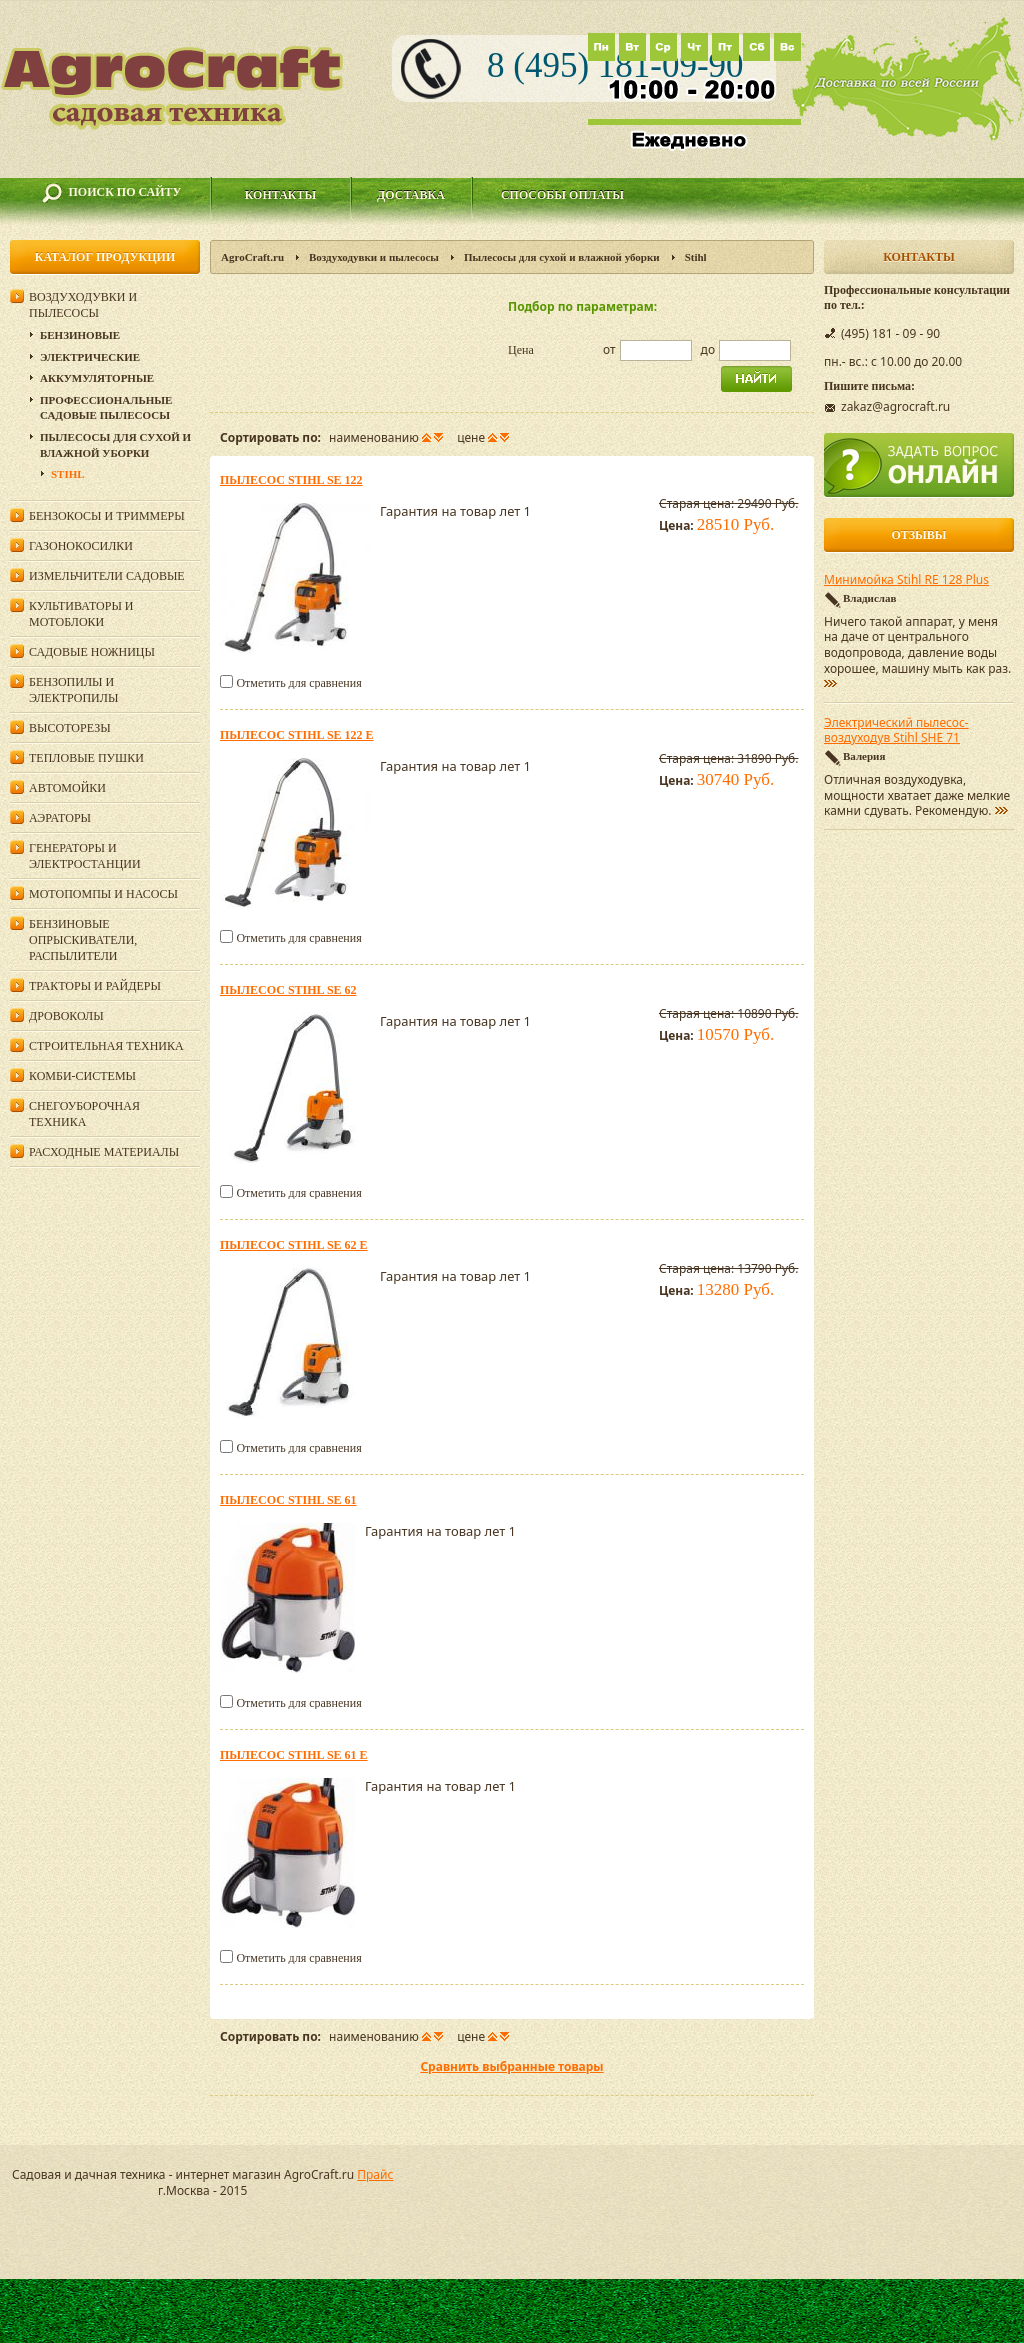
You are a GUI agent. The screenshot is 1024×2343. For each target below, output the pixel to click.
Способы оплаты (562, 195)
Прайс (375, 2174)
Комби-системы (82, 1076)
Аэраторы (60, 818)
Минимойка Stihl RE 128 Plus (906, 580)
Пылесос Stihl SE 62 (288, 990)
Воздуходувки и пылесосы (374, 257)
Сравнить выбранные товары (511, 2066)
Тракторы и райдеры (95, 986)
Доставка (411, 195)
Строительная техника (106, 1046)
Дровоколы (66, 1016)
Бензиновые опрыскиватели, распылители (83, 940)
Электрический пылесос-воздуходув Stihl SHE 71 (896, 731)
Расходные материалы (104, 1152)
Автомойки (67, 788)
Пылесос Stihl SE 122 (291, 480)
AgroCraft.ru (252, 257)
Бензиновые (80, 335)
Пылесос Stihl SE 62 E (294, 1245)
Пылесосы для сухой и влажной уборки (562, 257)
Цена (521, 350)
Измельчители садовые (107, 576)
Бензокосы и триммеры (107, 516)
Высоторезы (70, 728)
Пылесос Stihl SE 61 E (294, 1755)
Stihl (68, 474)
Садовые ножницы (92, 652)
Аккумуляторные (97, 378)
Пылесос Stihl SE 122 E (297, 735)
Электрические (90, 357)
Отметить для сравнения (298, 683)
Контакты (281, 195)
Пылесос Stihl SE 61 (288, 1500)
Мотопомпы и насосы (103, 894)
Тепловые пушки (86, 758)
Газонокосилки (81, 546)
